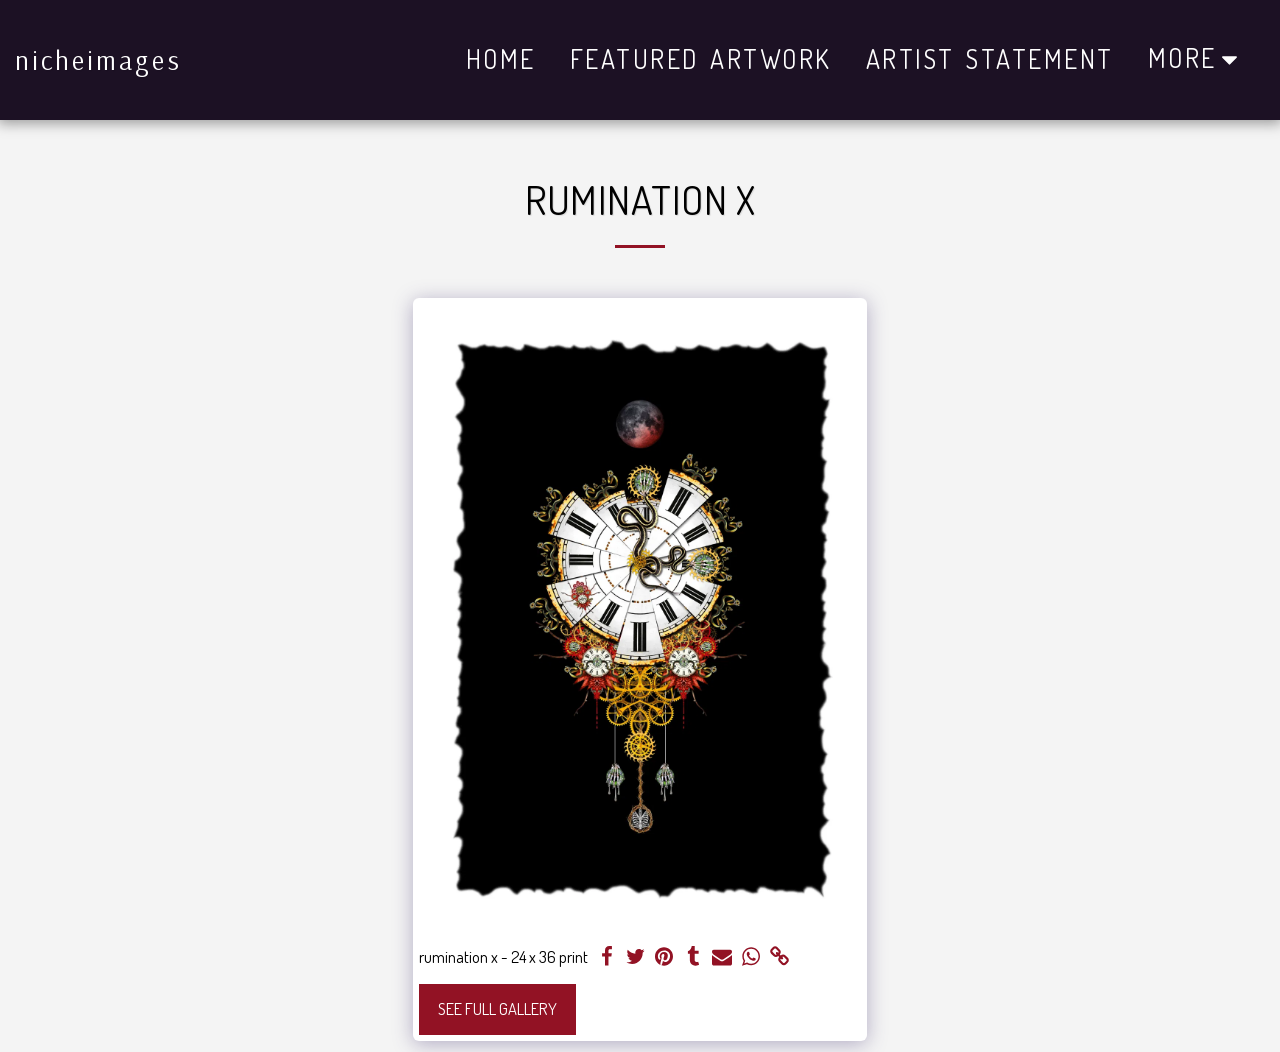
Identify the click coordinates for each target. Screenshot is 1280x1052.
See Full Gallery (497, 1008)
